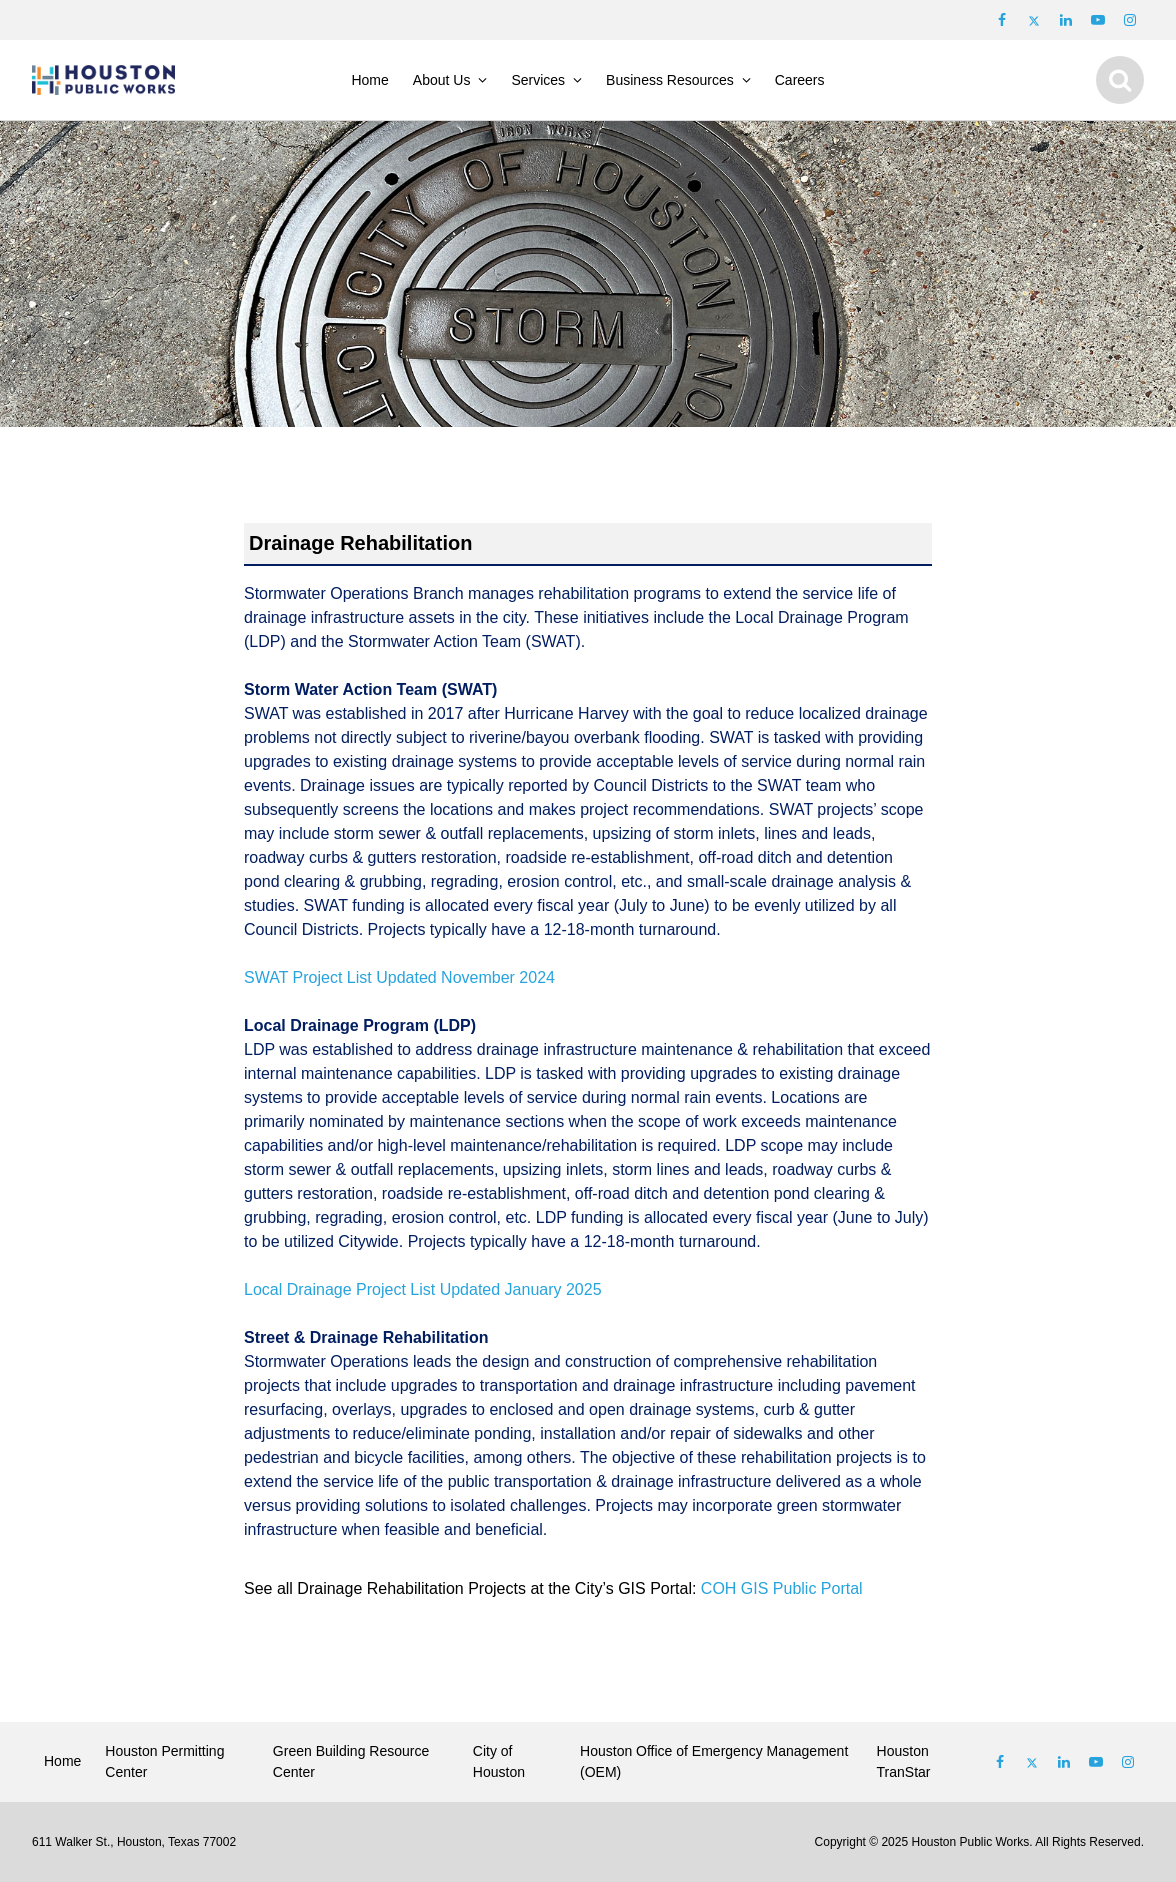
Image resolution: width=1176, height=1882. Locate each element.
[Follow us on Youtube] (1098, 20)
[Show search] (1120, 80)
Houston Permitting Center (164, 1761)
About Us (442, 80)
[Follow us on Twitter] (1034, 20)
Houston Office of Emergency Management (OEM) (714, 1761)
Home (369, 80)
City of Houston (499, 1761)
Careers (800, 80)
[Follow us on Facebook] (1002, 20)
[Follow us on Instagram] (1130, 20)
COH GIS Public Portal (782, 1588)
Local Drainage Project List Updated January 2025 (423, 1289)
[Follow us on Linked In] (1064, 1762)
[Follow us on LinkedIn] (1066, 20)
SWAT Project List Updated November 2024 (399, 977)
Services (538, 80)
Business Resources (670, 80)
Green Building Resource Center (351, 1761)
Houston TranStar (904, 1761)
